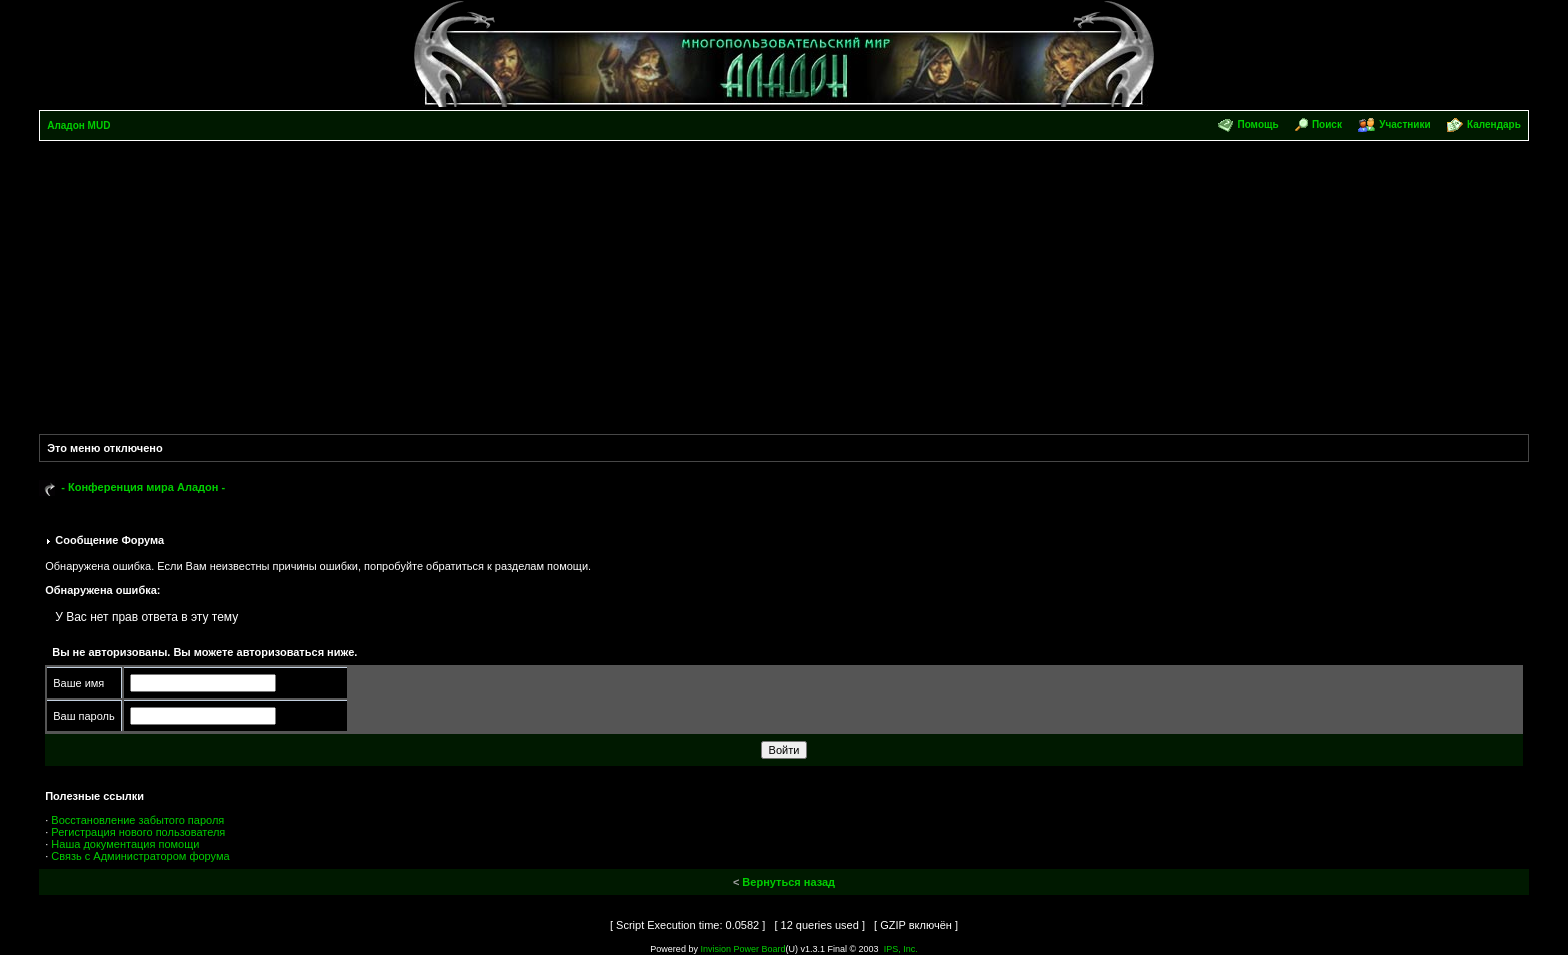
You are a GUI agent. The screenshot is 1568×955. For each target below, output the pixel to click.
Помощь (1257, 124)
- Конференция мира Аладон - (143, 487)
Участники (1404, 124)
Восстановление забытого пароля (137, 820)
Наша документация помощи (125, 844)
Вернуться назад (788, 882)
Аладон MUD (78, 125)
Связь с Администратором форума (140, 856)
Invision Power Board (742, 949)
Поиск (1327, 124)
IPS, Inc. (901, 949)
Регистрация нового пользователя (138, 832)
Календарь (1494, 124)
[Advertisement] (784, 291)
